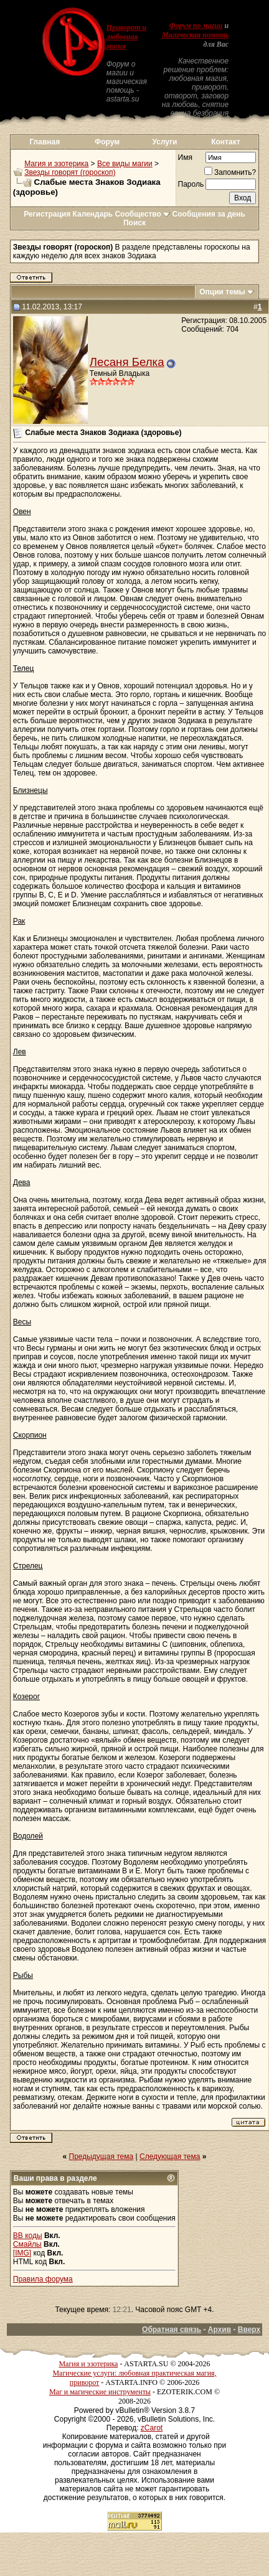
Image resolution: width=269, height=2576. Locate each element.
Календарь (93, 214)
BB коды (27, 2235)
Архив (219, 2329)
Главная (44, 142)
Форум (107, 142)
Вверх (249, 2329)
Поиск (134, 222)
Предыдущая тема (101, 2156)
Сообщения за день (208, 214)
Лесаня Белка (127, 361)
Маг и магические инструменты (100, 2391)
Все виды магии (125, 163)
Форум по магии (196, 25)
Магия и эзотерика (56, 163)
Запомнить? (230, 172)
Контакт (225, 142)
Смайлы (27, 2244)
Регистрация (47, 214)
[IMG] (22, 2253)
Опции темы (222, 292)
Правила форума (43, 2279)
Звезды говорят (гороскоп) (69, 172)
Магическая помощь (195, 34)
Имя (185, 157)
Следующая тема (169, 2156)
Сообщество (142, 214)
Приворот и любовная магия (126, 36)
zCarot (152, 2428)
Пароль (191, 184)
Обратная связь (171, 2329)
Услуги (165, 142)
